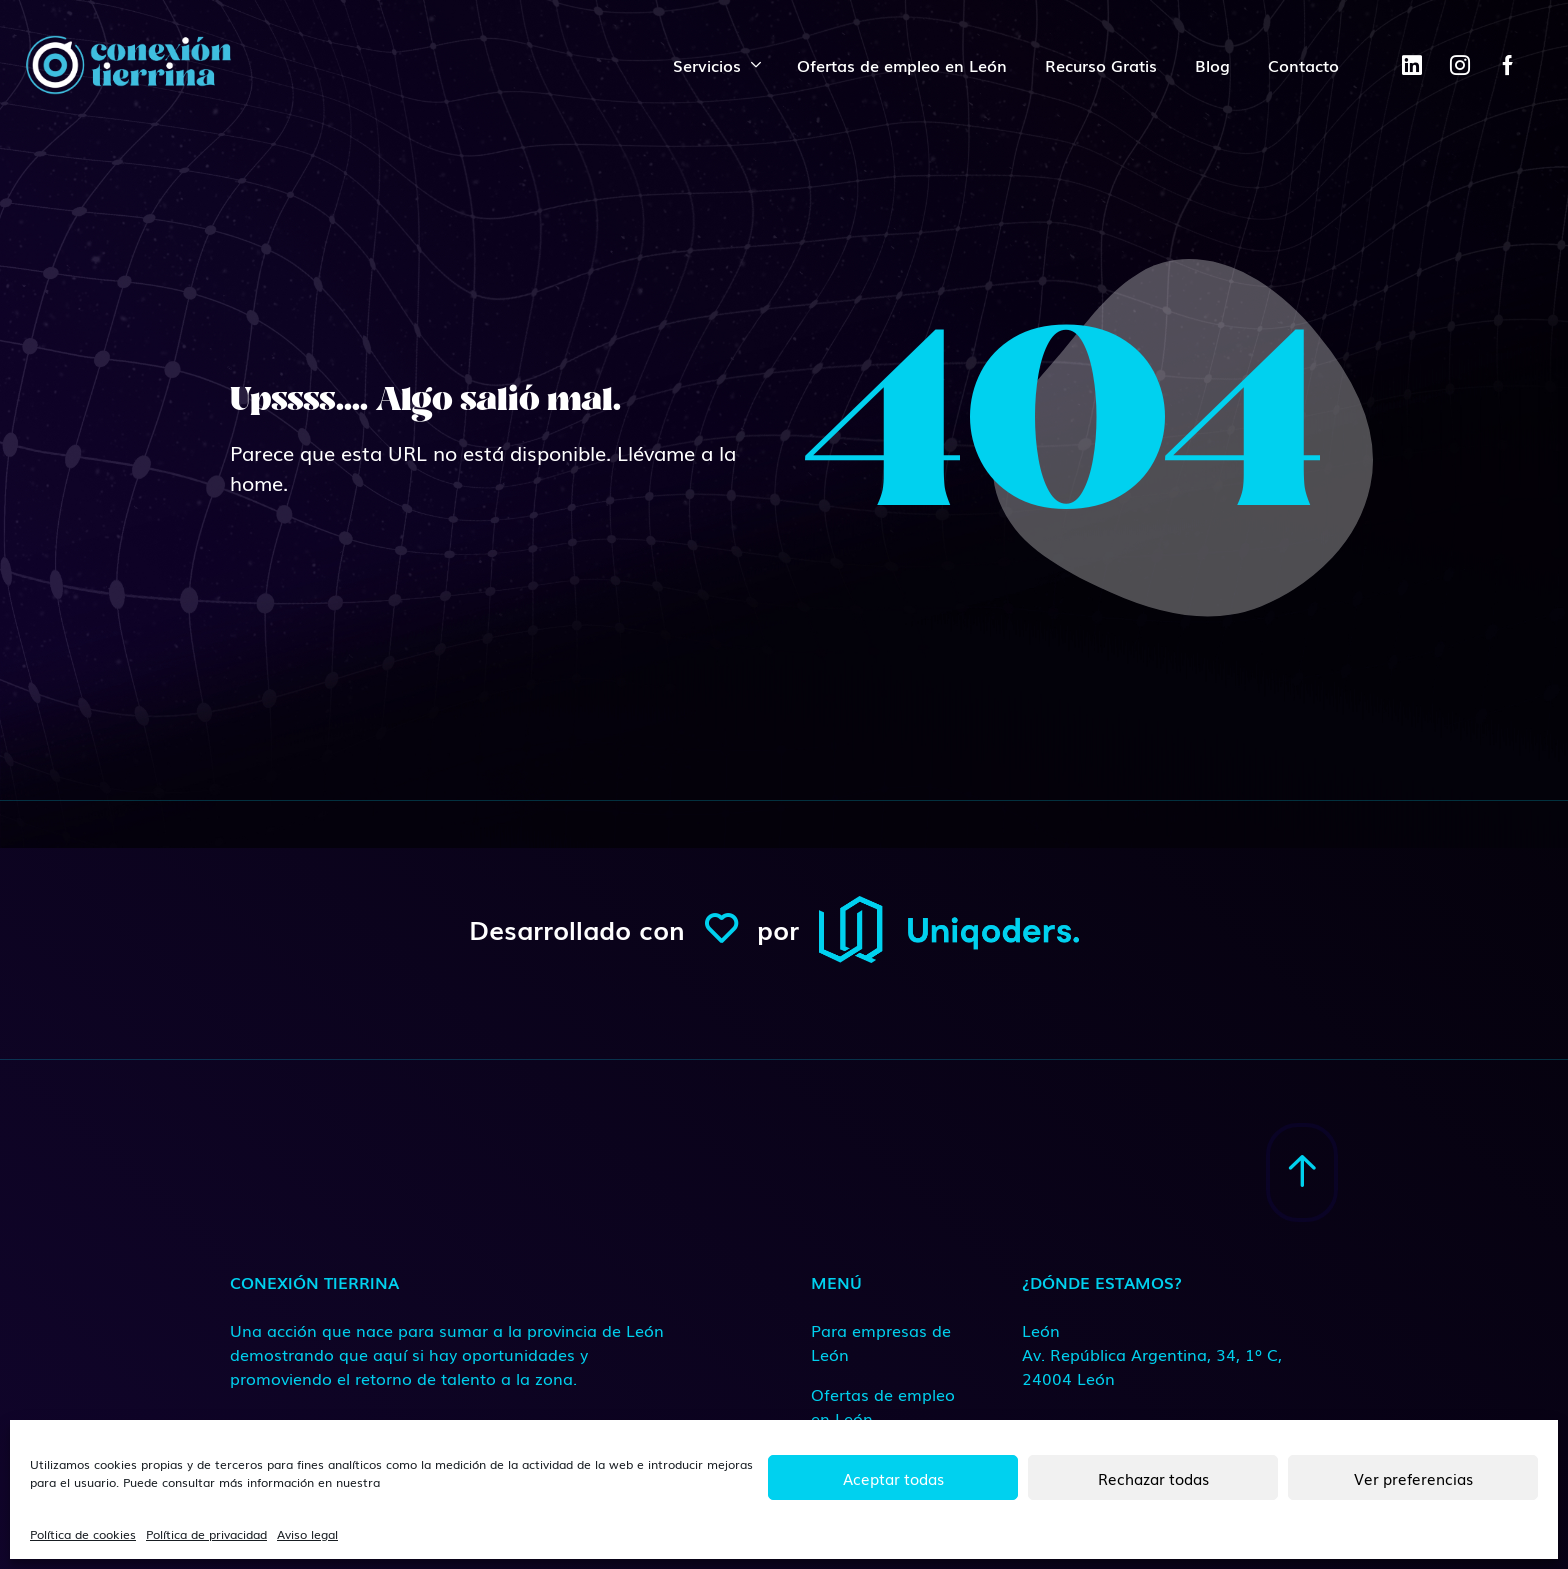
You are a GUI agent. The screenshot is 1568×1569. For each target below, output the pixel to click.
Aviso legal (307, 1534)
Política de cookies (83, 1534)
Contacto (1303, 65)
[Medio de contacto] (1154, 1354)
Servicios (707, 65)
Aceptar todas (893, 1478)
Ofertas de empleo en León (902, 65)
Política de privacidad (206, 1534)
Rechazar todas (1153, 1478)
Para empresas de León (881, 1342)
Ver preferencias (1413, 1478)
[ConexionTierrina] (128, 65)
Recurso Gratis (1101, 65)
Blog (1212, 65)
